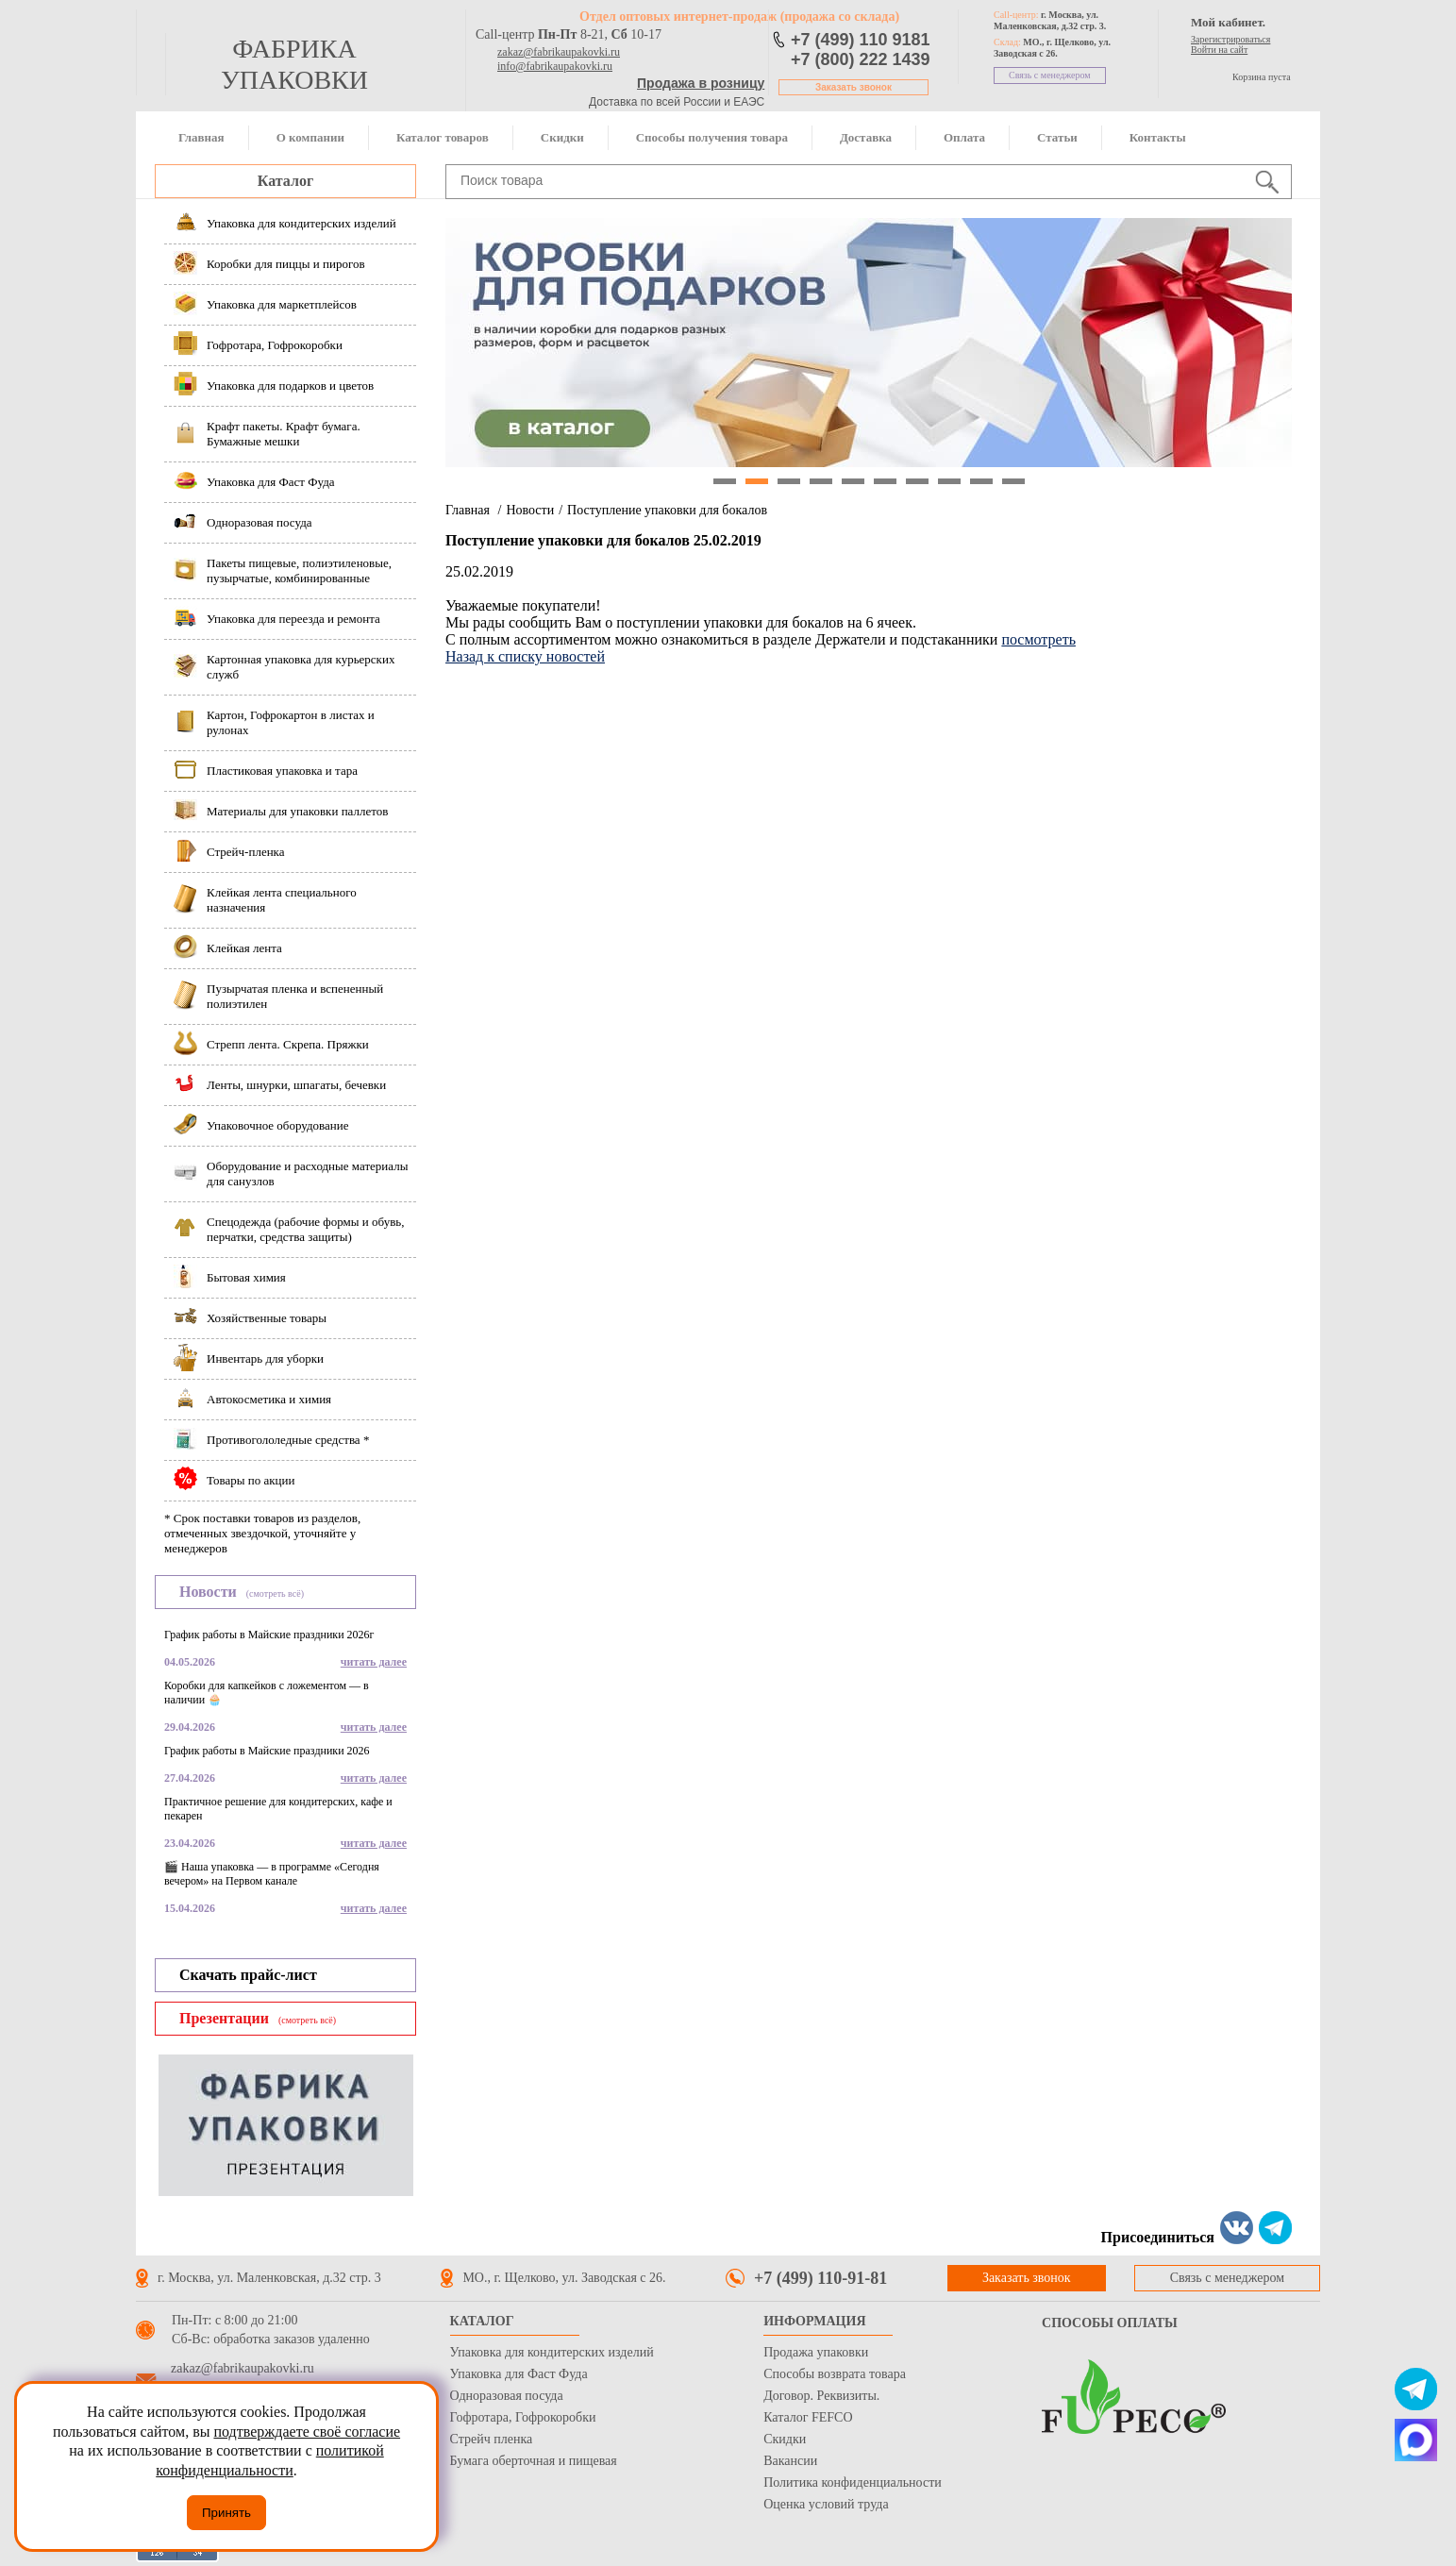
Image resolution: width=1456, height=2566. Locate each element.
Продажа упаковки (815, 2352)
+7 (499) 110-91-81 (820, 2278)
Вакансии (790, 2461)
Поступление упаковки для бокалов (667, 510)
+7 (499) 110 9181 (860, 39)
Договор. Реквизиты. (821, 2396)
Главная (201, 137)
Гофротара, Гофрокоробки (523, 2417)
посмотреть (1038, 639)
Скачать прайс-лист (248, 1975)
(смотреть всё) (275, 1593)
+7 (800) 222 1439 (860, 59)
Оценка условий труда (825, 2504)
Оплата (964, 137)
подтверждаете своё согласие (306, 2431)
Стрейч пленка (491, 2439)
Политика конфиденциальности (852, 2482)
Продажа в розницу (700, 83)
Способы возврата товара (834, 2374)
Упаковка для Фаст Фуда (519, 2374)
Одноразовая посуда (506, 2396)
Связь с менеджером (1050, 75)
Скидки (562, 137)
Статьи (1057, 137)
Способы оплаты (1110, 2323)
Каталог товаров (442, 137)
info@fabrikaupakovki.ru (554, 66)
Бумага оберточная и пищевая (533, 2461)
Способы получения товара (712, 137)
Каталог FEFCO (807, 2417)
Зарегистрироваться (1230, 39)
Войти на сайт (1219, 49)
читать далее (374, 1662)
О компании (310, 137)
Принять (226, 2513)
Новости (530, 510)
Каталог (285, 181)
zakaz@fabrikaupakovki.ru (558, 52)
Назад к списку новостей (525, 656)
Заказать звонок (853, 87)
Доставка (866, 137)
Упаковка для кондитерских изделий (552, 2352)
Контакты (1158, 137)
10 (1013, 481)
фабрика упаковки (294, 64)
